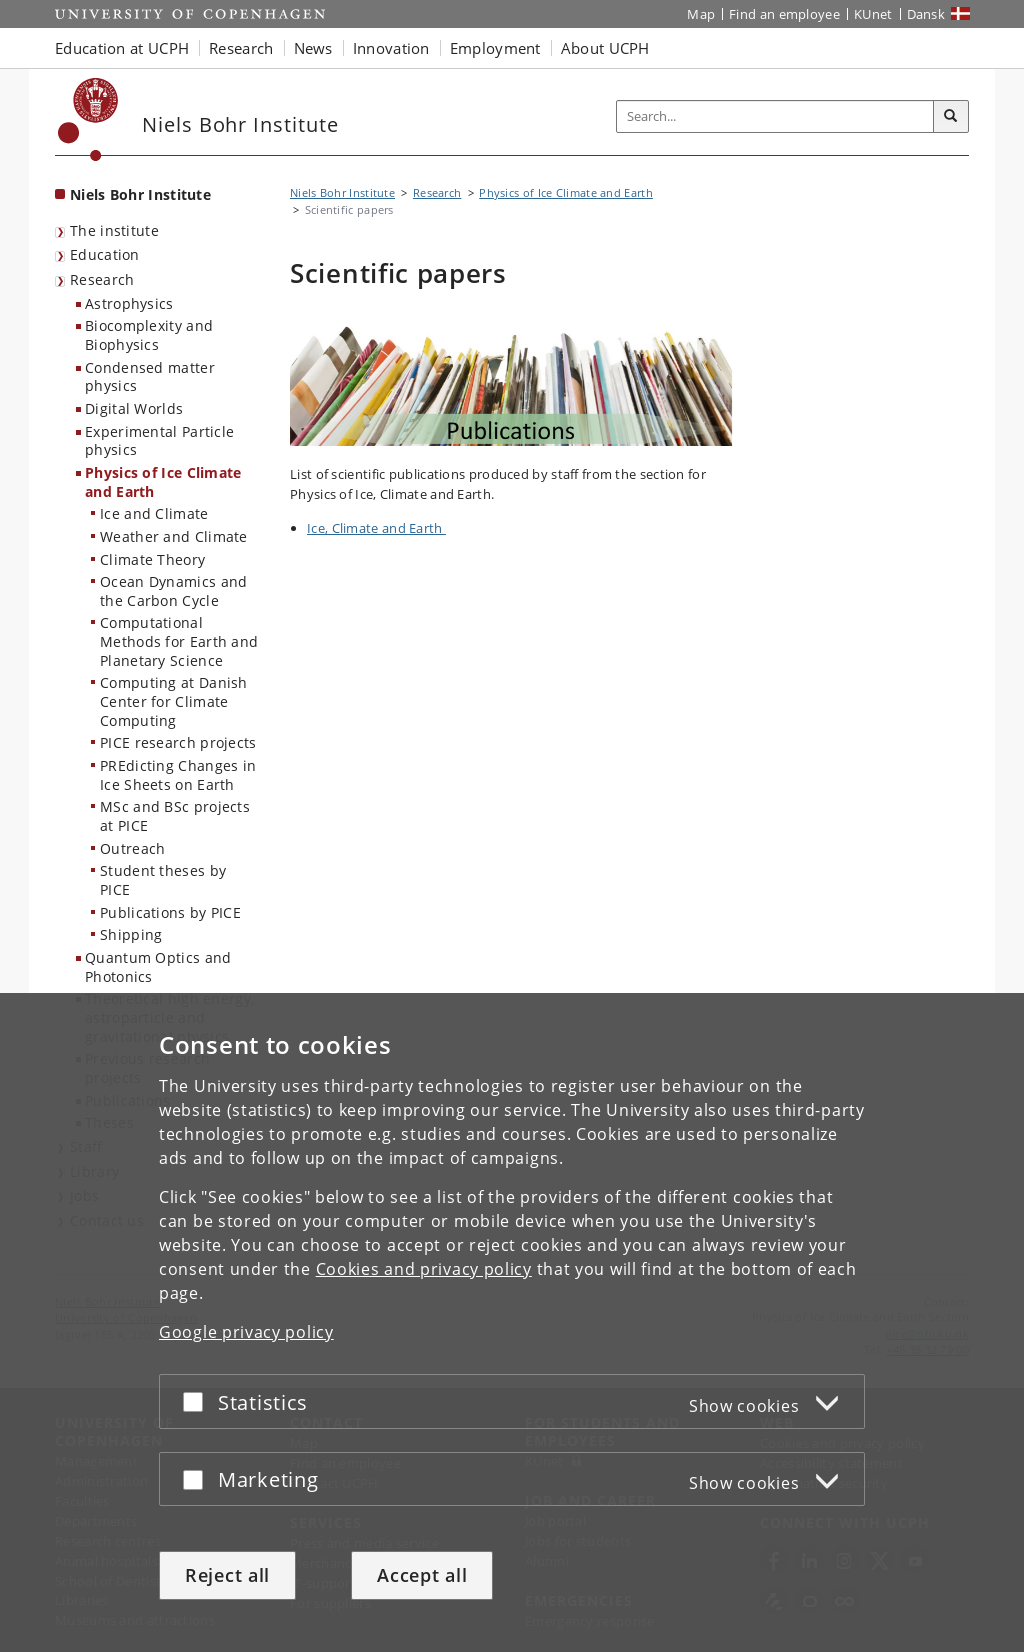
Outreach (132, 848)
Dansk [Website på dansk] (926, 14)
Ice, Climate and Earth (376, 528)
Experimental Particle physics (159, 441)
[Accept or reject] (198, 1401)
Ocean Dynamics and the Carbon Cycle (173, 591)
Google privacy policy (246, 1332)
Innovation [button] (391, 48)
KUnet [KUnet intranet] (873, 14)
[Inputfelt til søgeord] (775, 116)
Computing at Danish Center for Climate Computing (174, 701)
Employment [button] (495, 48)
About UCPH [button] (605, 48)
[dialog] (512, 1322)
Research (102, 279)
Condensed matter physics (150, 377)
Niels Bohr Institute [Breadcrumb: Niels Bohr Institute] (342, 192)
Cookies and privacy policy (424, 1269)
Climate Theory (152, 559)
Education (105, 254)
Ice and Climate (154, 513)
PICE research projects (178, 742)
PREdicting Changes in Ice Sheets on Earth (178, 775)
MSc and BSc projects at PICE (175, 816)
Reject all (227, 1575)
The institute (114, 230)
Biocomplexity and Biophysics (149, 335)
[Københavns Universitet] (88, 119)
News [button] (313, 48)
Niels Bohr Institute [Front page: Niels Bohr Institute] (140, 194)
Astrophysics (129, 303)
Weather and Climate (174, 536)
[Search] (951, 117)
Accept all (422, 1575)
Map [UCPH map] (701, 14)
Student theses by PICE (163, 880)
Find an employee (784, 14)
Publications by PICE (170, 912)
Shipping (131, 934)
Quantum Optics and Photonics (158, 967)
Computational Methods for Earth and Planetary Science (179, 641)
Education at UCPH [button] (122, 48)
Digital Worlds (134, 408)
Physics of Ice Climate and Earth (163, 482)
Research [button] (241, 48)
